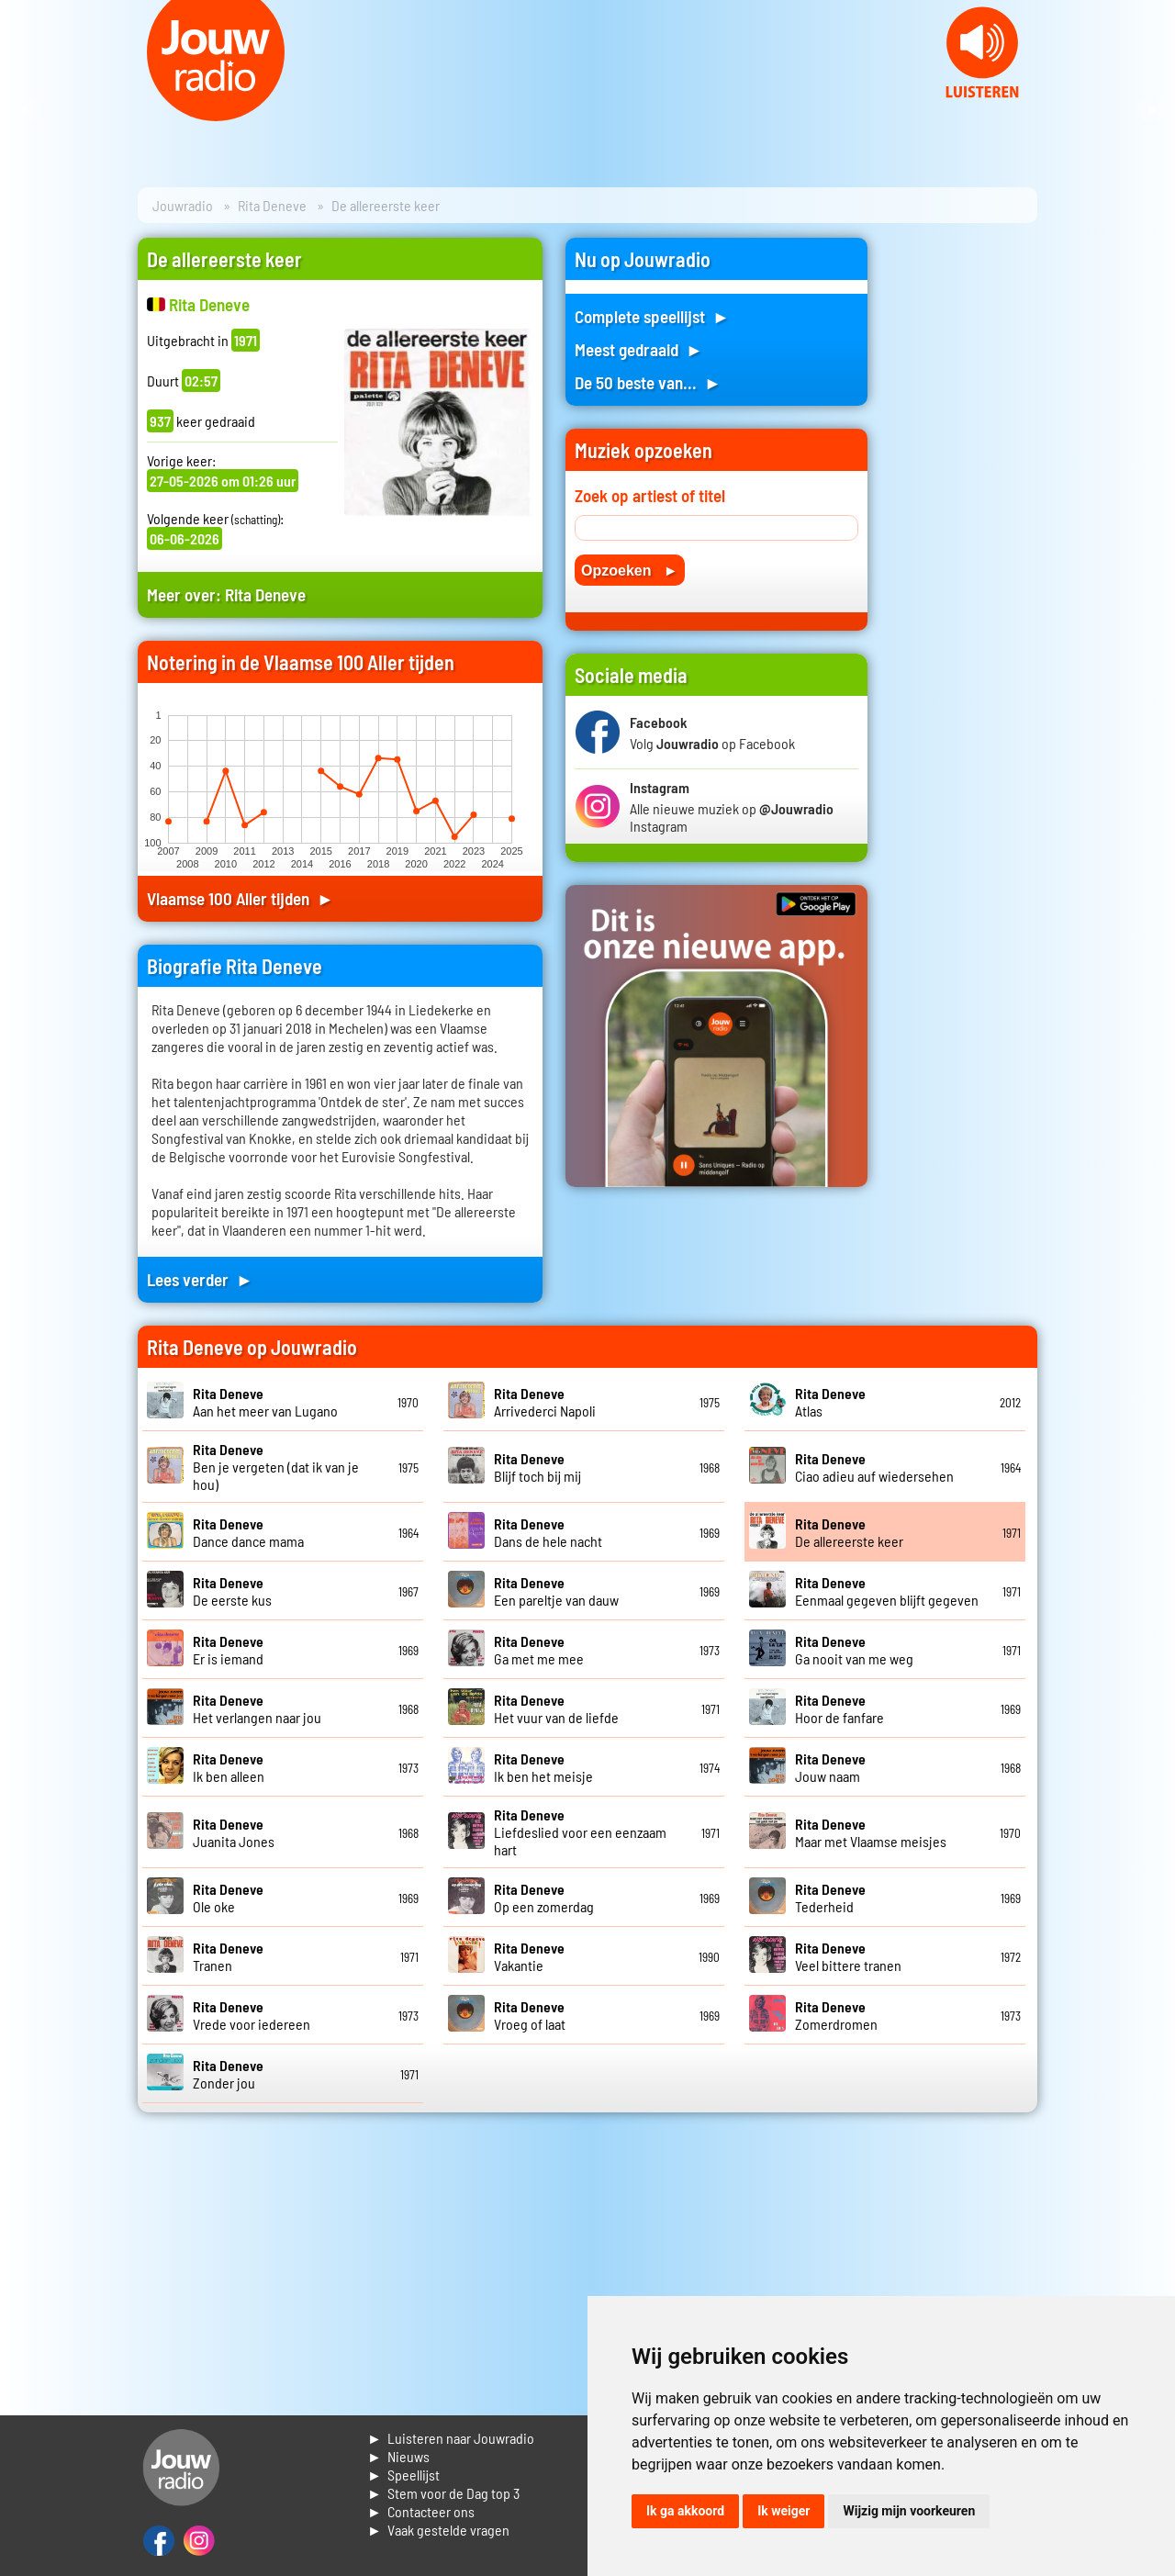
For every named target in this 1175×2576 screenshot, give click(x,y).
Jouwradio (182, 205)
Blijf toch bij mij (537, 1467)
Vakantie (529, 1956)
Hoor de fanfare (839, 1708)
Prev (24, 110)
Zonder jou (228, 2073)
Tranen (228, 1956)
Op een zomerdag (544, 1897)
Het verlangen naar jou (257, 1708)
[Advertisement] (963, 513)
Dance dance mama (248, 1532)
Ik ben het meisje (543, 1767)
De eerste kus (232, 1591)
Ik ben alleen (228, 1767)
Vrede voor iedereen (251, 2015)
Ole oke (228, 1897)
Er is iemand (228, 1649)
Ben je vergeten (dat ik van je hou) (276, 1466)
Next (1151, 110)
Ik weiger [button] (783, 2510)
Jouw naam (830, 1767)
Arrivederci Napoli (545, 1401)
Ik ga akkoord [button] (685, 2510)
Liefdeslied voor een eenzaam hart (580, 1832)
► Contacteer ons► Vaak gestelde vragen (438, 2520)
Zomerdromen (836, 2015)
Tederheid (830, 1897)
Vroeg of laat (529, 2015)
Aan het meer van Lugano (265, 1401)
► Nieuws (398, 2456)
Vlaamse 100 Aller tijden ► (240, 898)
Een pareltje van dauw (556, 1591)
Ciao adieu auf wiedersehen (874, 1467)
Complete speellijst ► (652, 316)
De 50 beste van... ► (648, 382)
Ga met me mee (539, 1649)
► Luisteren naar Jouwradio (450, 2438)
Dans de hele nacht (548, 1532)
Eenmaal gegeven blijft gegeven (887, 1591)
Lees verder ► (200, 1279)
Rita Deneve (272, 205)
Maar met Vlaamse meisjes (870, 1832)
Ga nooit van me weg (854, 1649)
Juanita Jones (233, 1832)
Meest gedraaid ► (639, 349)
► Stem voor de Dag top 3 (443, 2493)
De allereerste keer (849, 1532)
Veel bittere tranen (848, 1956)
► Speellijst (403, 2474)
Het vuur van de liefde (556, 1708)
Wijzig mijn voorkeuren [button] (909, 2510)
